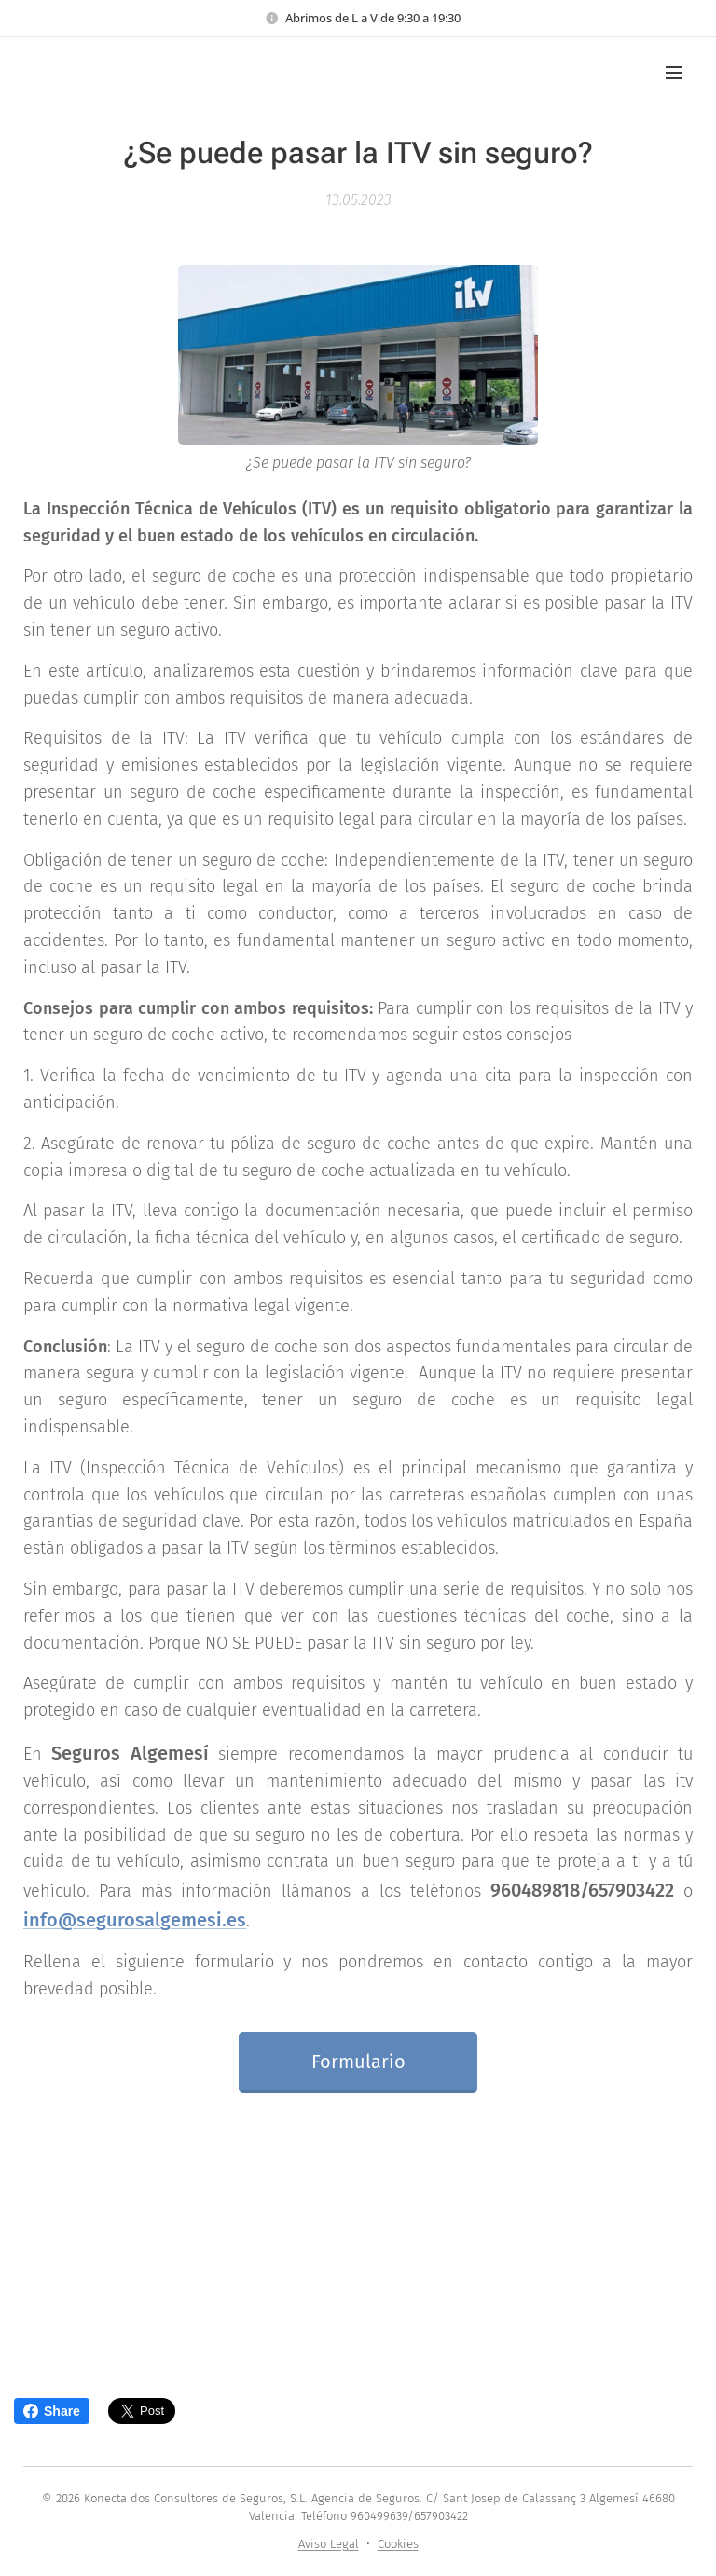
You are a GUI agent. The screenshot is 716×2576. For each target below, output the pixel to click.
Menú (674, 73)
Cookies (398, 2544)
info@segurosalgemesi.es (134, 1920)
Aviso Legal (328, 2544)
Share (51, 2411)
